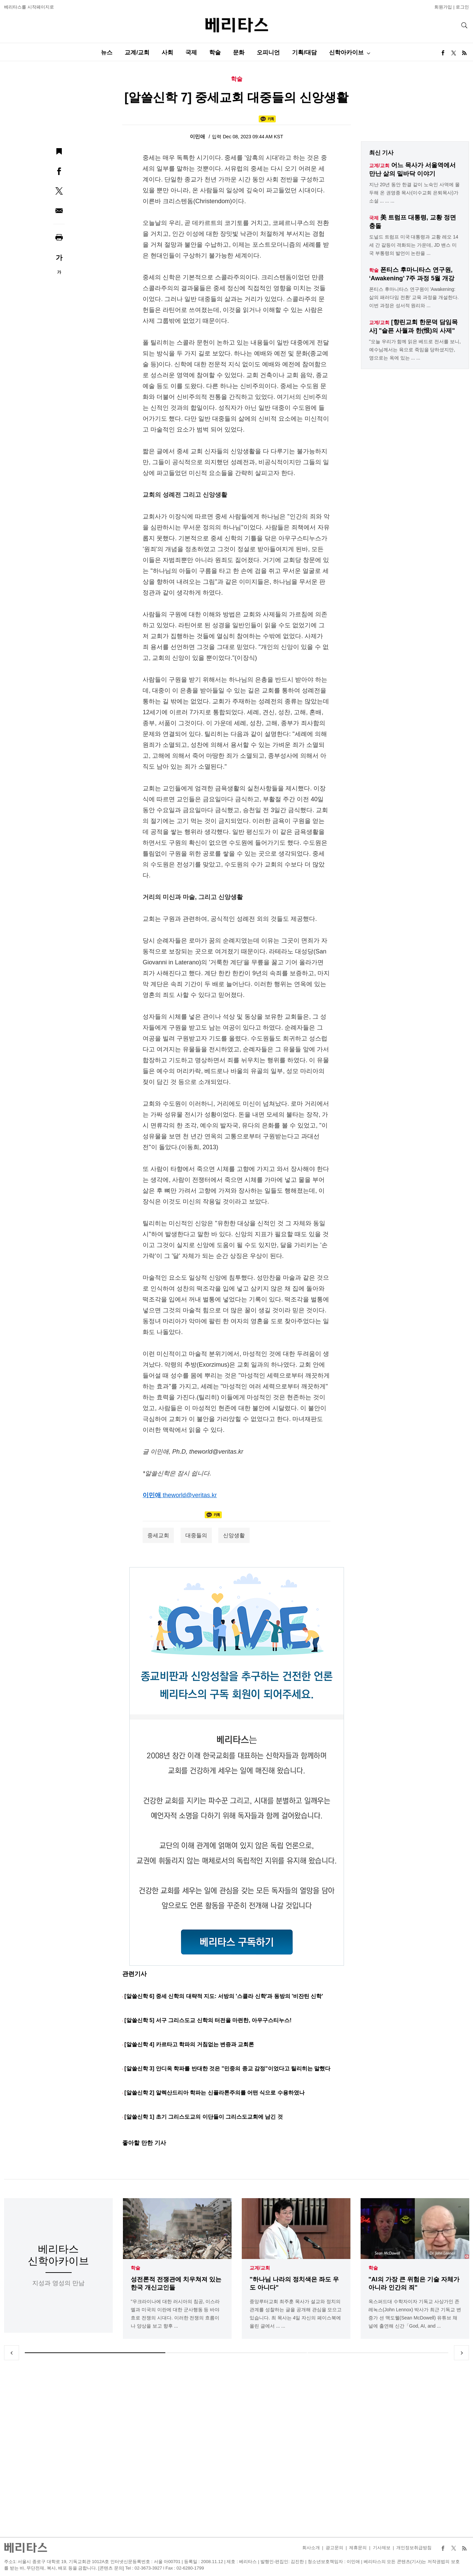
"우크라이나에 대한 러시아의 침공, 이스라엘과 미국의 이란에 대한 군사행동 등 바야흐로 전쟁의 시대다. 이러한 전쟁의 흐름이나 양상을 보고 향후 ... (175, 2314)
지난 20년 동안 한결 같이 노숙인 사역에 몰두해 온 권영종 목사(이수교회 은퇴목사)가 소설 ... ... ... (414, 193)
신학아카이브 (346, 52)
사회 (167, 52)
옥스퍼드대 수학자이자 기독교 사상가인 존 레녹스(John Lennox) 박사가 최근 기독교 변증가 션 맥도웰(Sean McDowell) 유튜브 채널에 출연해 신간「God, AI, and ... (414, 2314)
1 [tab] (95, 2352)
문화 (238, 52)
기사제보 (381, 2547)
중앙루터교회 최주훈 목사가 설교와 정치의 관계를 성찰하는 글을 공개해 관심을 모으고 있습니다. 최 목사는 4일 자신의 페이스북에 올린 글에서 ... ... (296, 2314)
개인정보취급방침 (414, 2547)
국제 (191, 52)
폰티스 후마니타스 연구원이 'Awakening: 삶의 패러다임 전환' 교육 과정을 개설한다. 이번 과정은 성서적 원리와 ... (414, 297)
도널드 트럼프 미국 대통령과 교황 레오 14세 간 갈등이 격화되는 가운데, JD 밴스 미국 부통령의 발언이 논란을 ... (413, 245)
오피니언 (268, 52)
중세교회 (158, 1535)
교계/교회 (137, 52)
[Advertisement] (236, 2448)
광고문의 (334, 2547)
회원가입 (443, 7)
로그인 (462, 7)
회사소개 (311, 2547)
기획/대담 (304, 52)
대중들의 (196, 1535)
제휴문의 (358, 2547)
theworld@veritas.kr (190, 1495)
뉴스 (106, 52)
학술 (215, 52)
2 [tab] (236, 2352)
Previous (11, 2352)
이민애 (198, 136)
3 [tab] (378, 2352)
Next (461, 2352)
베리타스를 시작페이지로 (29, 7)
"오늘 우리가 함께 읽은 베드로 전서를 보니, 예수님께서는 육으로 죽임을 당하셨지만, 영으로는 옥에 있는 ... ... (415, 350)
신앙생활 (234, 1535)
